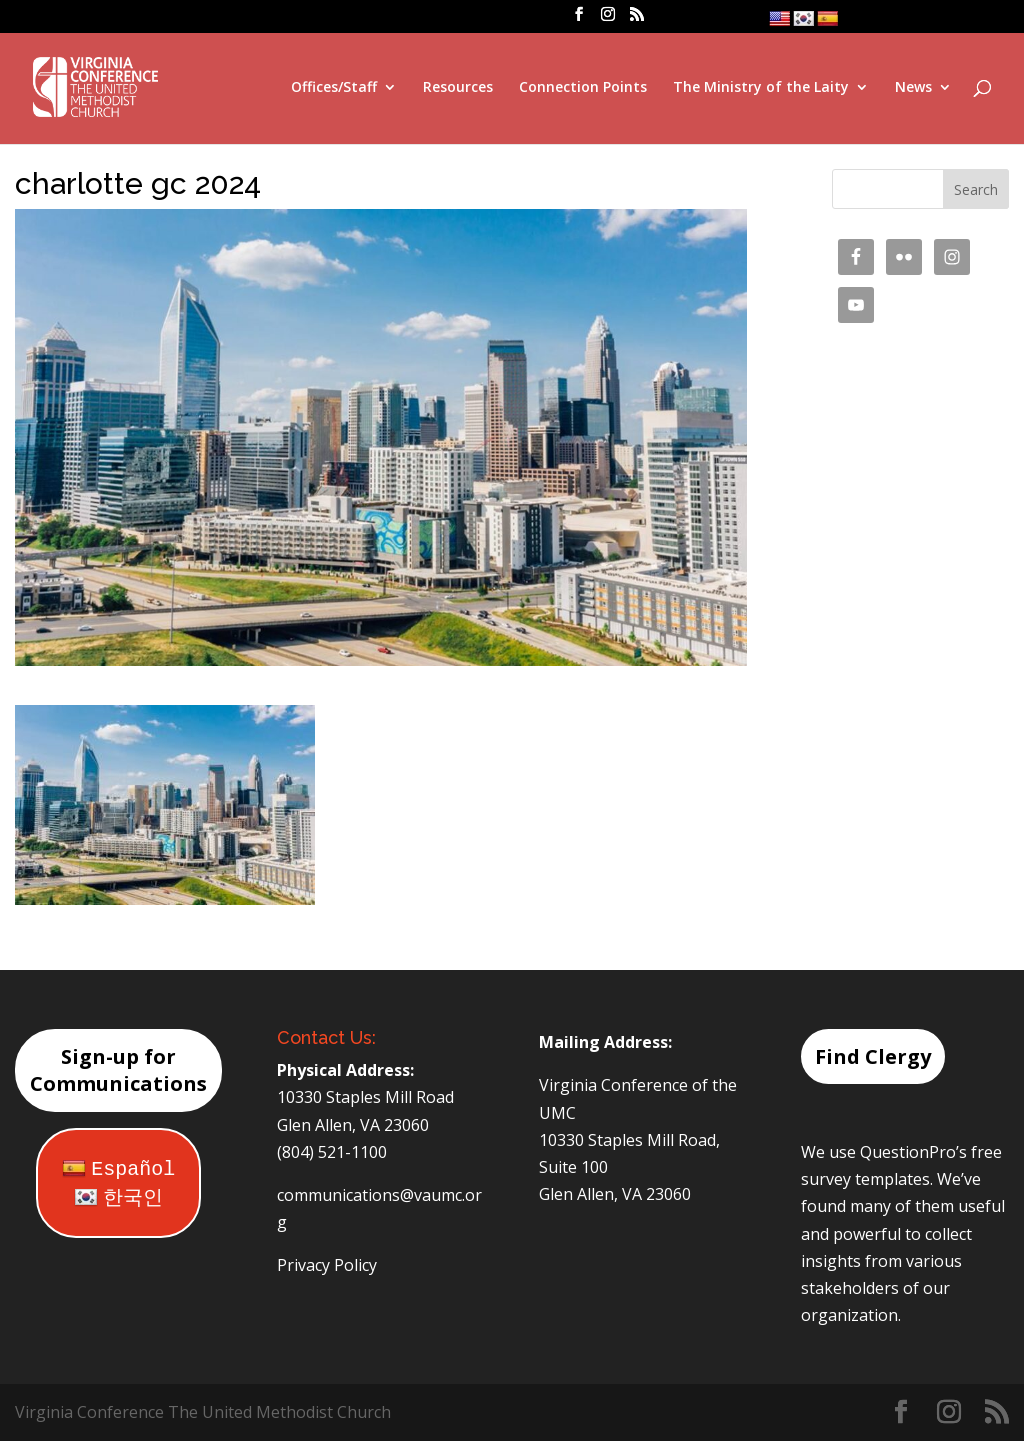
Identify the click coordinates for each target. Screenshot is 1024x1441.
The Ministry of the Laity (761, 88)
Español (118, 1169)
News (913, 88)
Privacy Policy (327, 1265)
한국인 (118, 1198)
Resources (458, 88)
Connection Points (583, 88)
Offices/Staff (334, 88)
